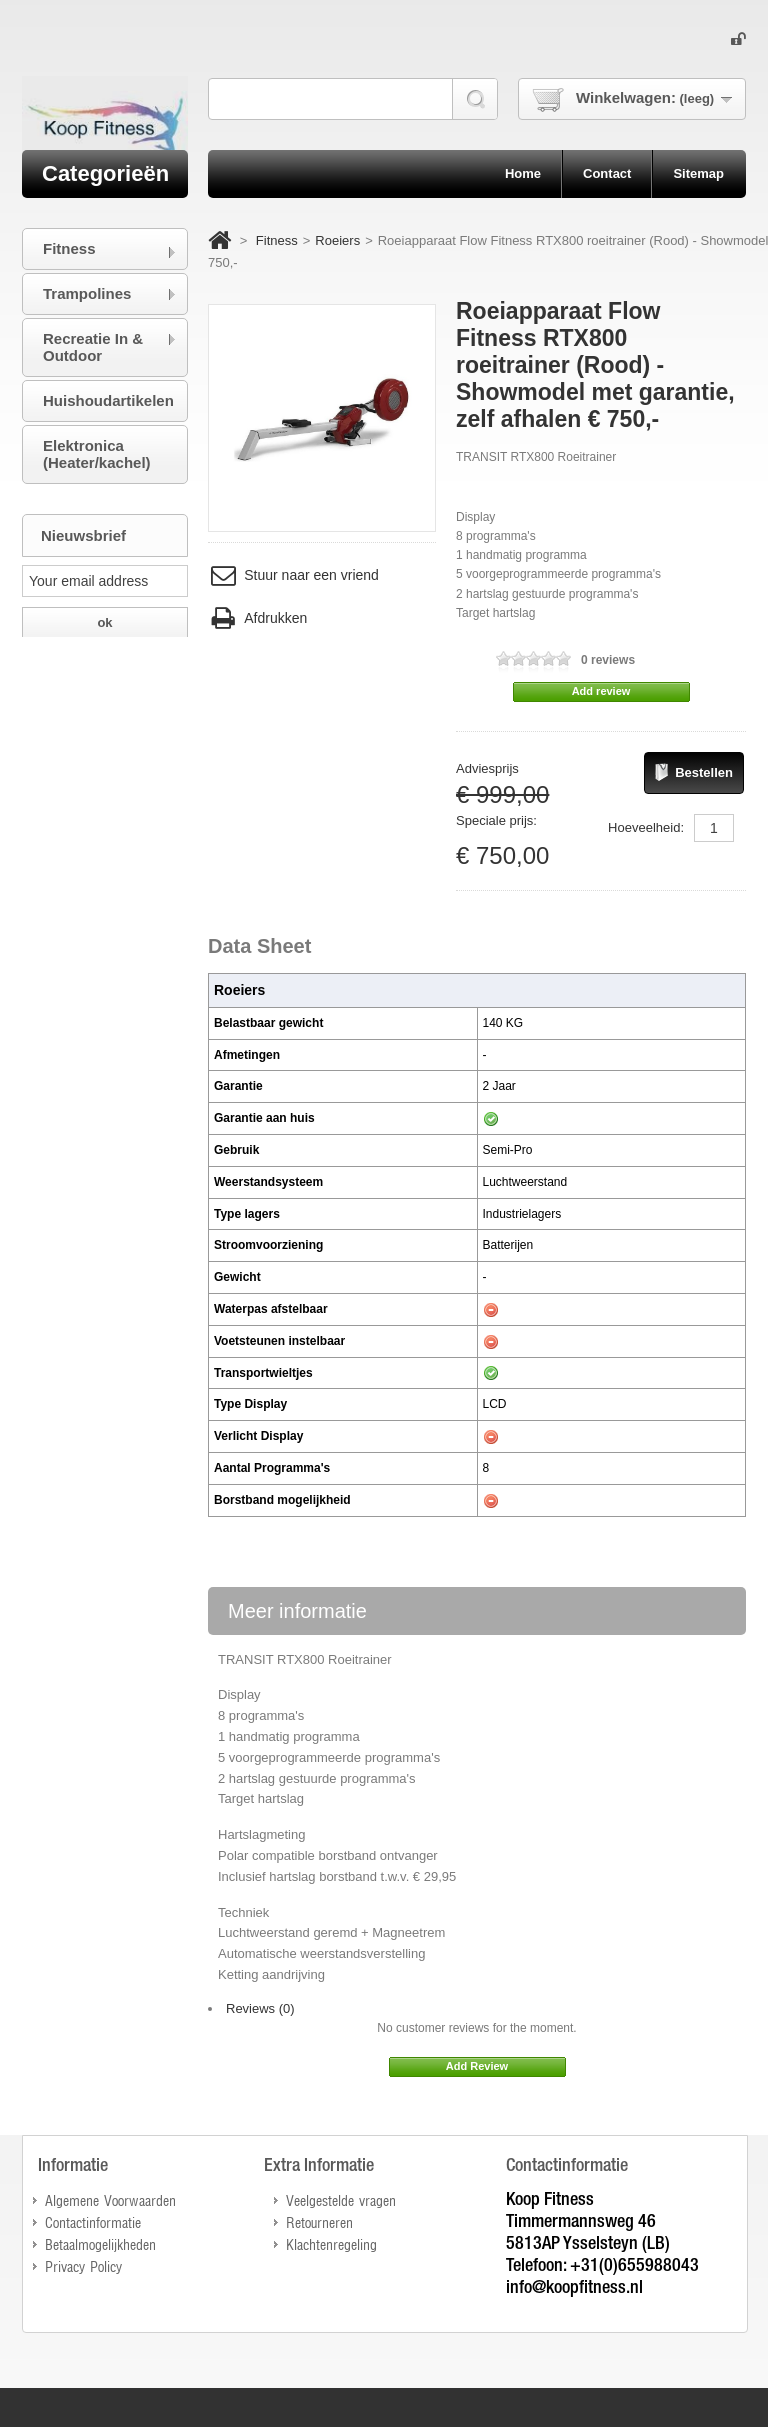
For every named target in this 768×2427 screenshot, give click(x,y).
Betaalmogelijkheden (100, 2243)
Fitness (277, 240)
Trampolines (87, 293)
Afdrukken (257, 618)
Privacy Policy (83, 2265)
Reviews (260, 2008)
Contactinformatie (93, 2221)
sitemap (698, 173)
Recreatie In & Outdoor (93, 347)
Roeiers (337, 240)
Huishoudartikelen (108, 400)
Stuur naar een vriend (293, 575)
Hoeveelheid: (646, 827)
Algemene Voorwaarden (110, 2199)
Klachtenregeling (331, 2243)
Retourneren (319, 2221)
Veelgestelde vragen (341, 2199)
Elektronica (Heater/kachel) (97, 454)
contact (607, 173)
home (523, 173)
